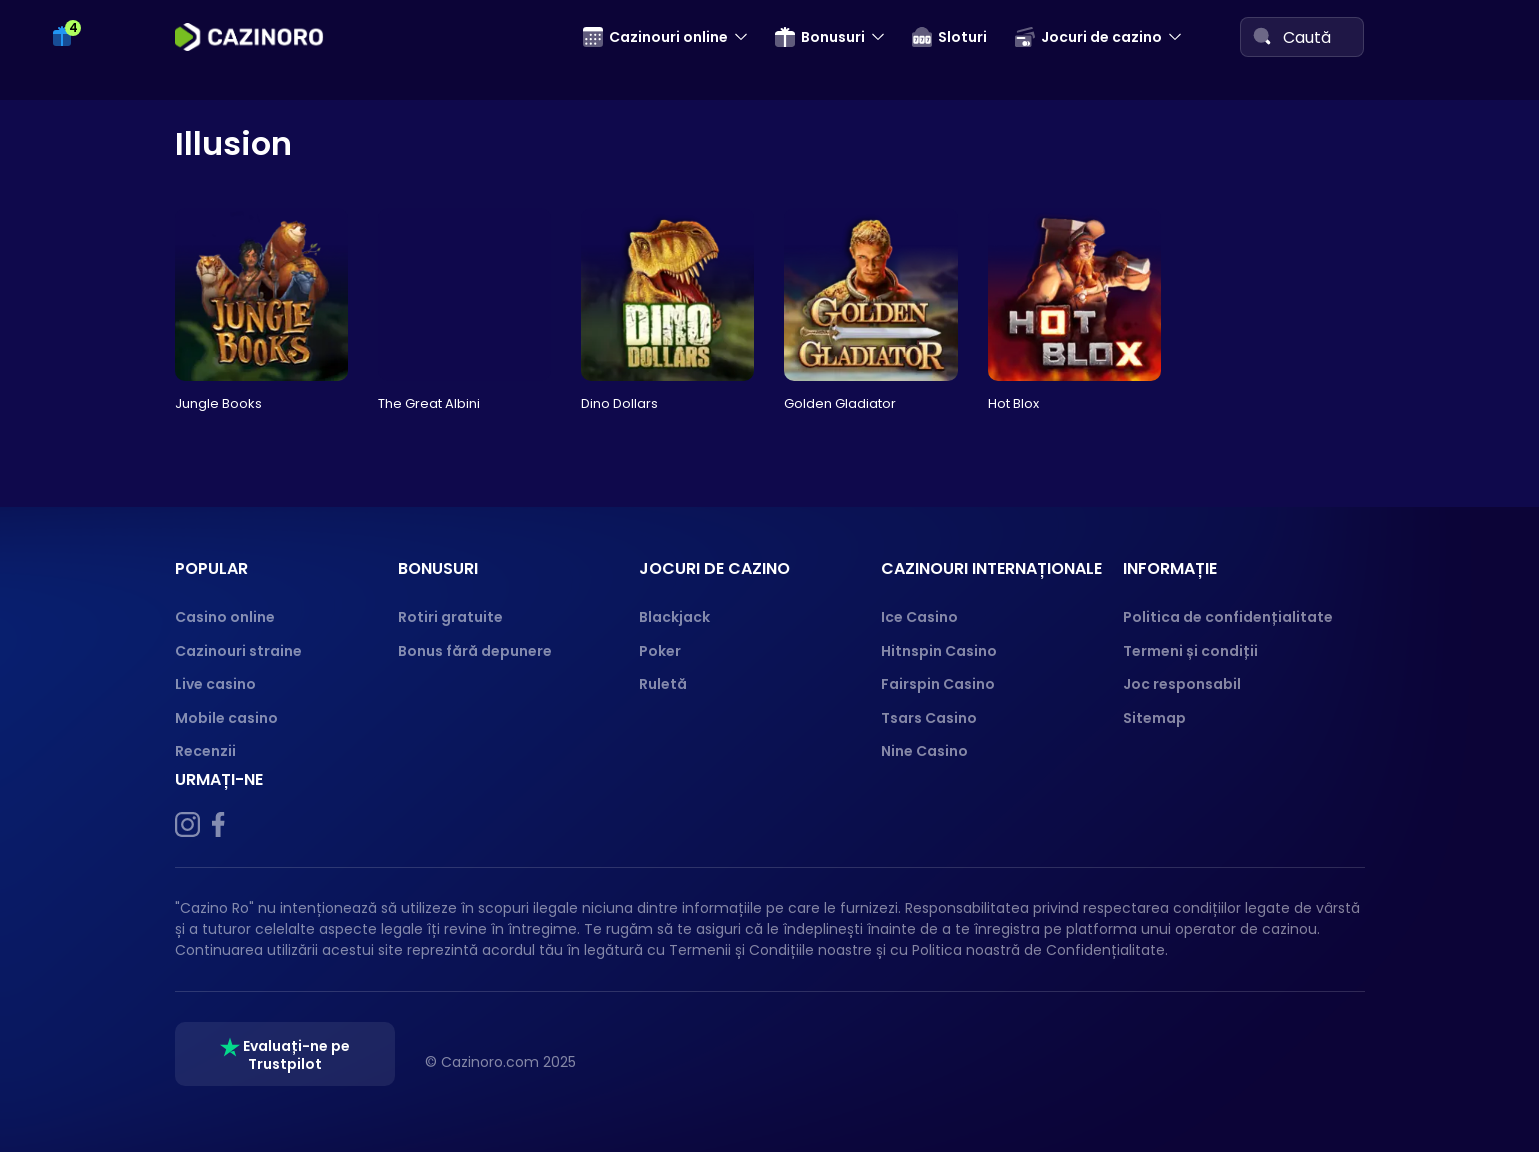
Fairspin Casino (938, 684)
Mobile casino (226, 718)
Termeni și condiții (1190, 651)
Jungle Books (218, 403)
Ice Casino (919, 617)
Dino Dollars (619, 403)
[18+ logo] (1323, 1062)
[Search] (1262, 36)
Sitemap (1154, 718)
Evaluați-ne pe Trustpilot (285, 1055)
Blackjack (674, 617)
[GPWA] (1269, 1062)
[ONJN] (1214, 1062)
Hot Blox (1013, 403)
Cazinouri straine (238, 651)
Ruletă (663, 684)
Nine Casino (924, 751)
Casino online (225, 617)
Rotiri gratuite (450, 617)
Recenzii (205, 751)
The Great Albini (429, 403)
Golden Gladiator (840, 403)
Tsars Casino (929, 718)
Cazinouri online (655, 37)
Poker (660, 651)
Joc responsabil (1182, 684)
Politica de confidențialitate (1228, 617)
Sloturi (949, 37)
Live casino (215, 684)
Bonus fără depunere (475, 651)
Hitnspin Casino (939, 651)
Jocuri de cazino (1088, 37)
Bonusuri (820, 37)
